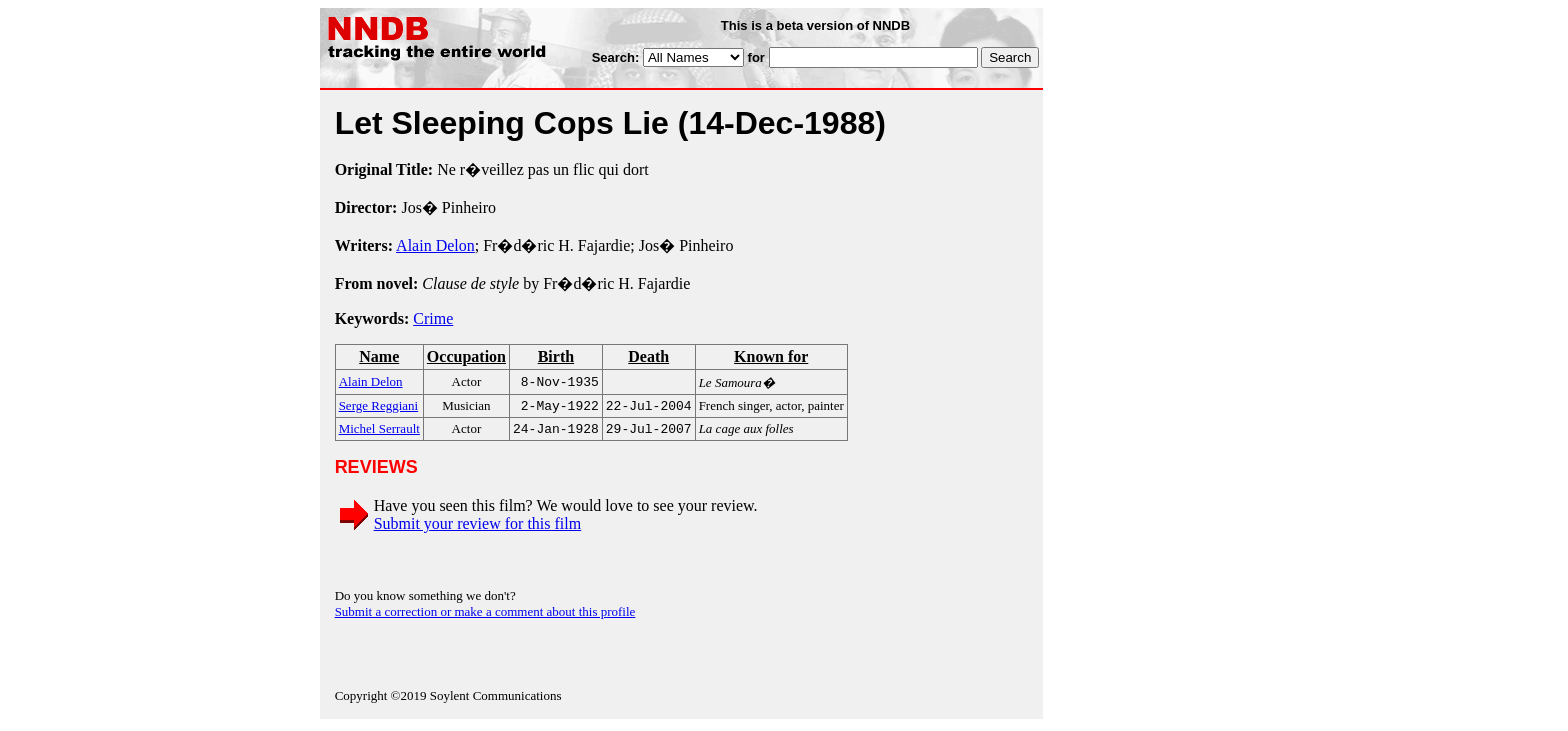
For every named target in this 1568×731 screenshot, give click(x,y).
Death (648, 356)
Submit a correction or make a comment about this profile (485, 615)
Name (379, 356)
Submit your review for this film (478, 527)
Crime (433, 318)
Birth (556, 356)
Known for (771, 356)
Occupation (466, 356)
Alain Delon (435, 245)
